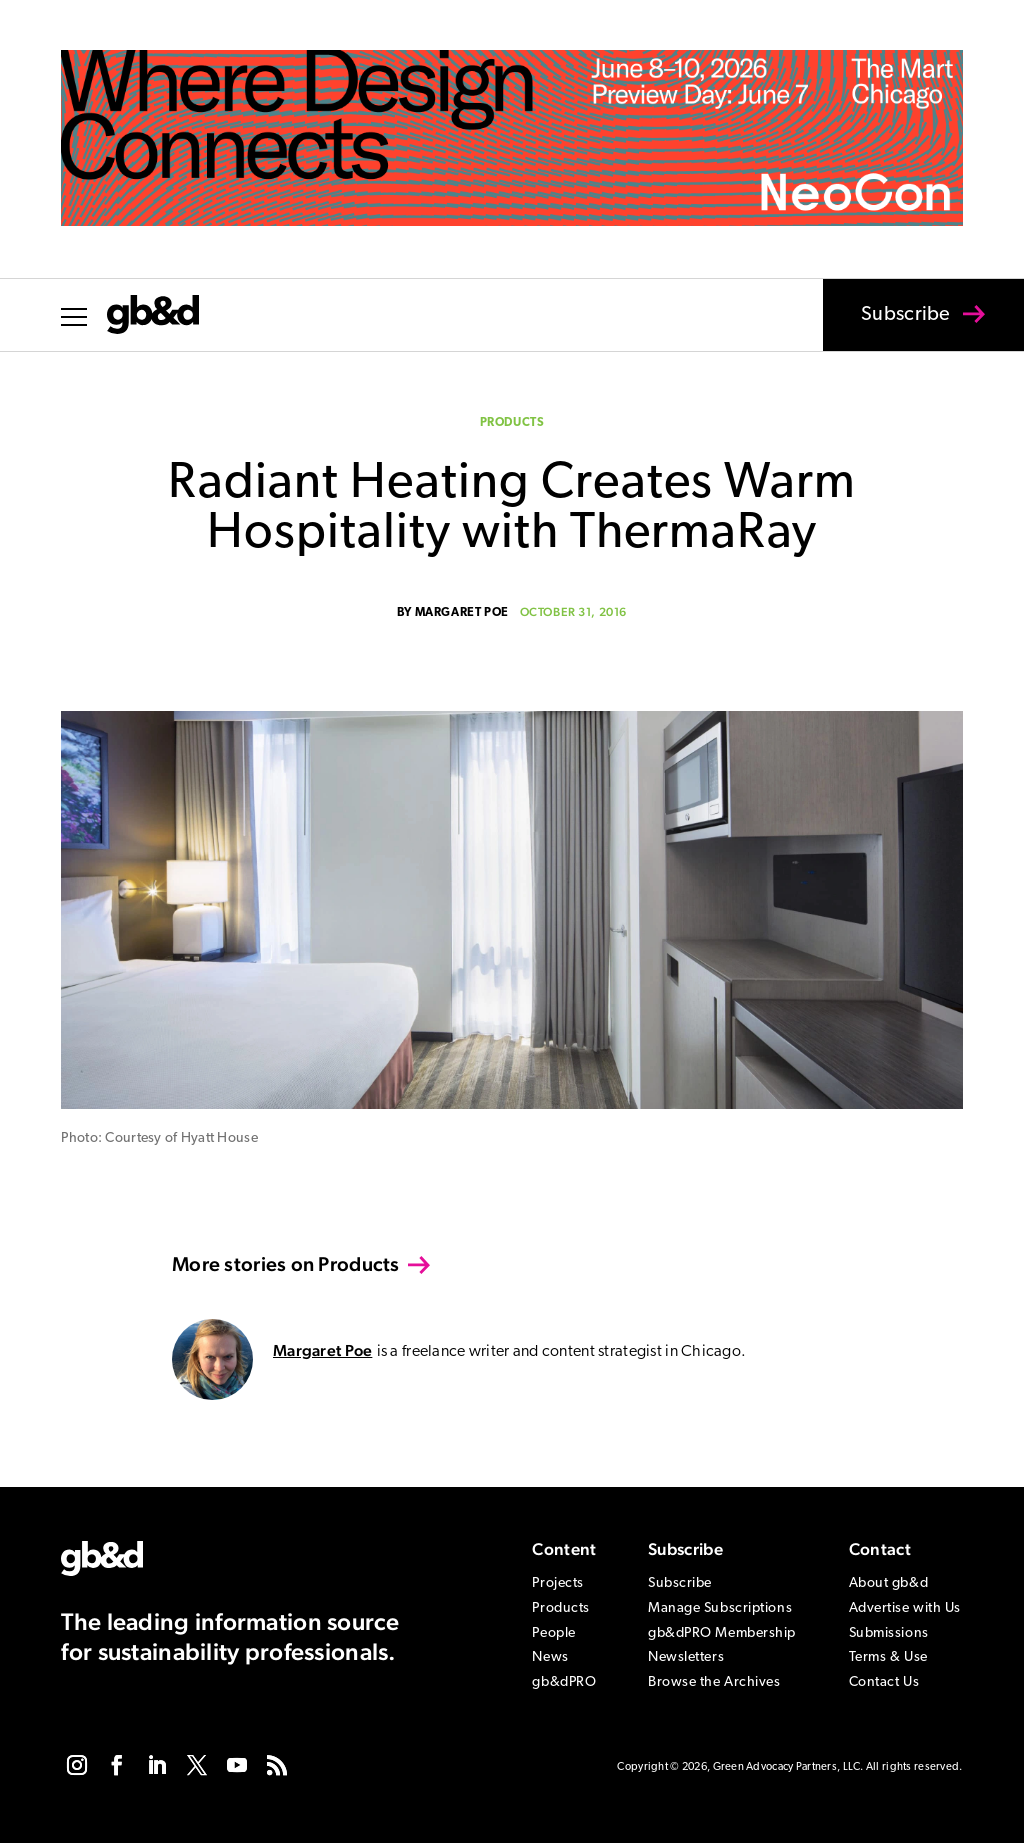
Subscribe (893, 328)
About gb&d (889, 1583)
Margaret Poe (462, 613)
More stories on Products (286, 1264)
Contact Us (884, 1682)
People (553, 1633)
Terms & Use (888, 1657)
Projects (557, 1583)
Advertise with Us (905, 1608)
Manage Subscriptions (720, 1608)
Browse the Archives (714, 1682)
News (550, 1657)
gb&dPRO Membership (722, 1633)
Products (512, 423)
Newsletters (686, 1657)
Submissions (889, 1633)
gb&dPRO (564, 1682)
